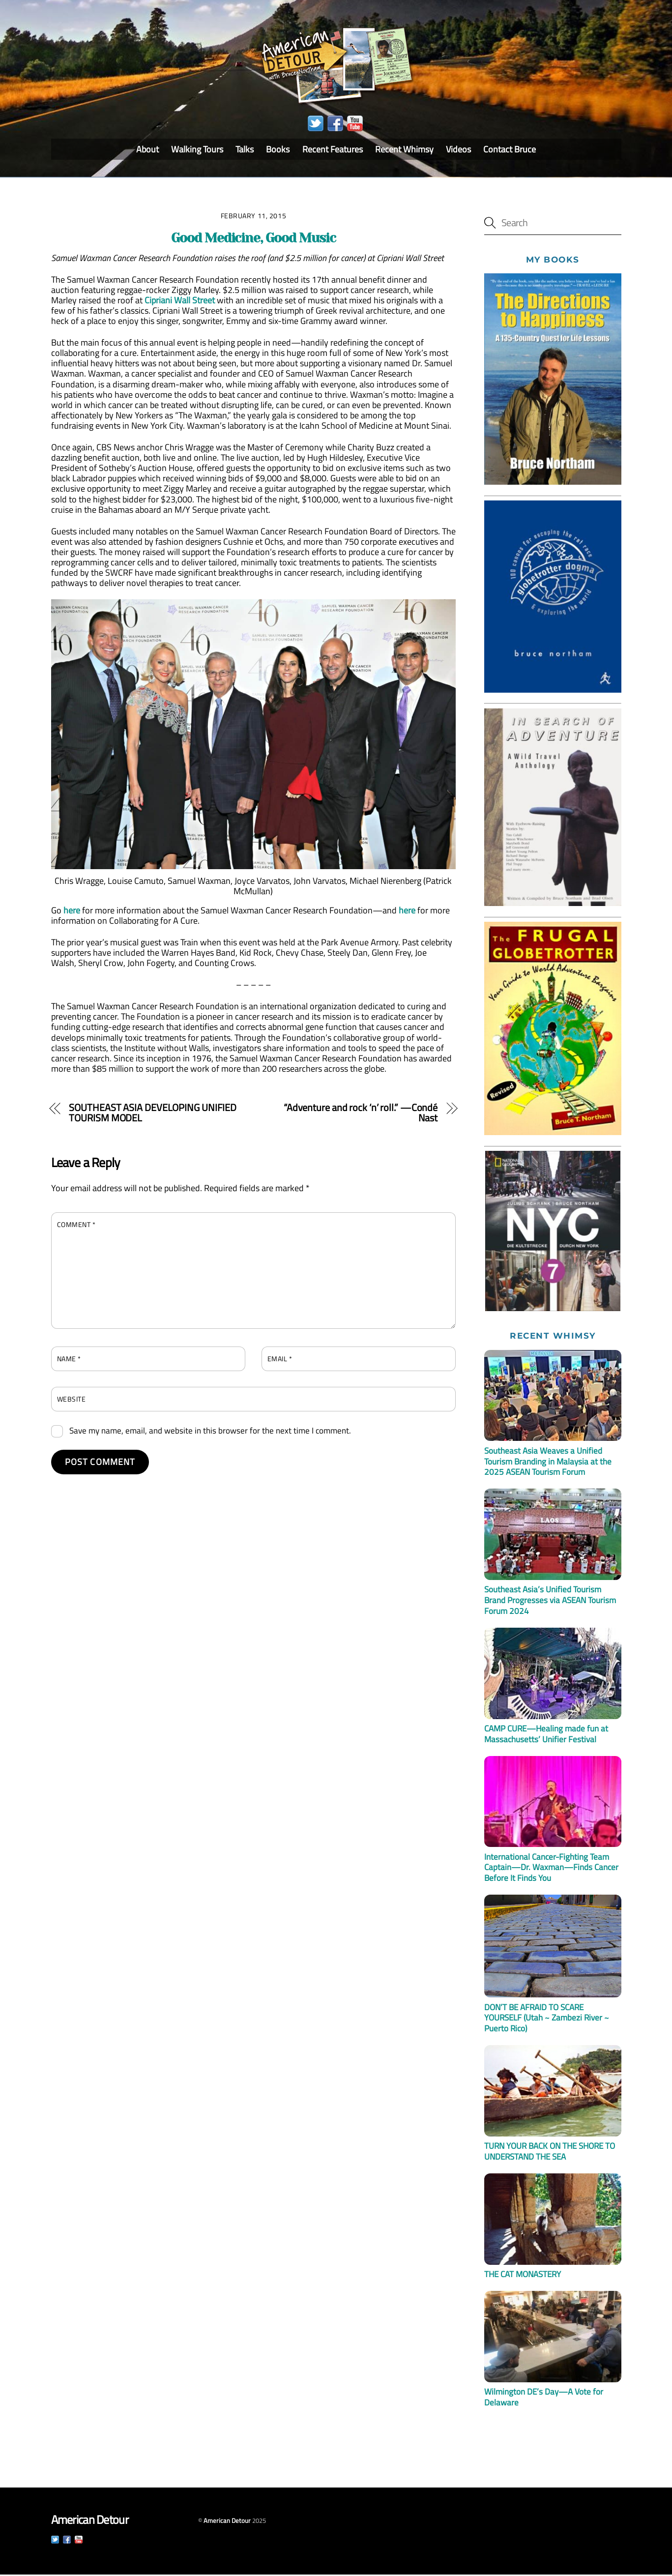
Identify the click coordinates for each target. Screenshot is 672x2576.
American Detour (227, 2522)
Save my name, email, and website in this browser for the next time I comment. (210, 1432)
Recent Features (332, 150)
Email (279, 1360)
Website (71, 1400)
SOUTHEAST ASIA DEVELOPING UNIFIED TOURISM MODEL (152, 1114)
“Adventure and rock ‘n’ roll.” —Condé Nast (361, 1114)
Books (278, 150)
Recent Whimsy (404, 150)
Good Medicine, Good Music (253, 239)
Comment (76, 1225)
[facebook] (335, 124)
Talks (244, 150)
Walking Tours (197, 150)
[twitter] (315, 124)
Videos (458, 150)
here (71, 911)
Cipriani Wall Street (180, 301)
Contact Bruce (509, 150)
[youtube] (355, 124)
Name (69, 1360)
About (147, 150)
